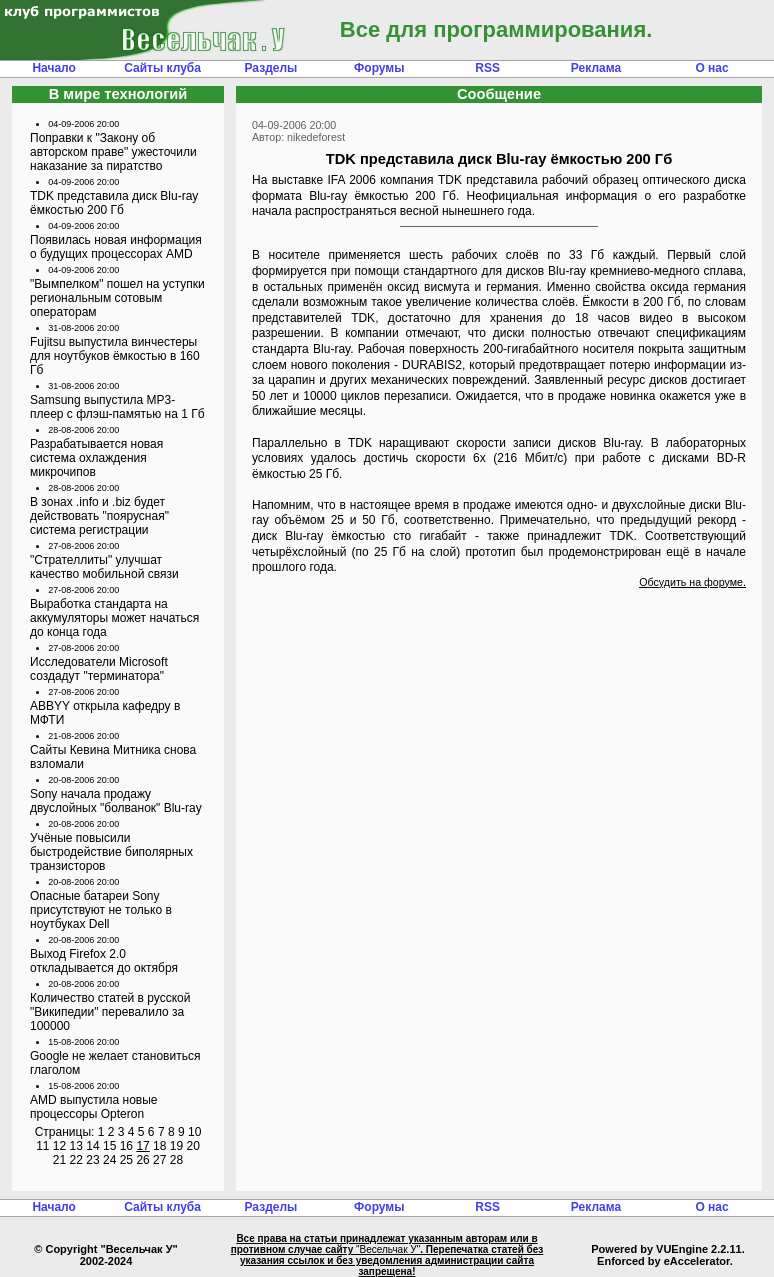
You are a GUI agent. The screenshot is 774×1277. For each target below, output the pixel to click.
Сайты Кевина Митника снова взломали (113, 757)
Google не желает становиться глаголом (115, 1063)
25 (126, 1160)
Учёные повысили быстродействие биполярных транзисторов (111, 852)
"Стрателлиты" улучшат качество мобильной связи (104, 567)
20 (192, 1146)
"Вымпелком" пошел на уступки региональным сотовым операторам (117, 298)
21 (59, 1160)
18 (159, 1146)
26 (142, 1160)
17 (142, 1146)
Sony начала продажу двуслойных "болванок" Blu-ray (116, 801)
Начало (53, 68)
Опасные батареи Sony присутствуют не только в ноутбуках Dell (101, 910)
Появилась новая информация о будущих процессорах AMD (116, 247)
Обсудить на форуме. (692, 582)
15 (109, 1146)
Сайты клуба (162, 68)
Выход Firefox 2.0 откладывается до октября (104, 961)
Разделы (271, 68)
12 (59, 1146)
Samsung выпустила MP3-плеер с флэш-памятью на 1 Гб (117, 407)
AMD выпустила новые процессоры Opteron (94, 1107)
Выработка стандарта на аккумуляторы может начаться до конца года (114, 618)
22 (76, 1160)
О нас (711, 68)
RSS (487, 68)
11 (42, 1146)
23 (92, 1160)
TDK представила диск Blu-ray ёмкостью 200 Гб (114, 203)
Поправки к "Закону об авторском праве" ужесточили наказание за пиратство (113, 152)
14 (92, 1146)
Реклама (596, 68)
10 (194, 1132)
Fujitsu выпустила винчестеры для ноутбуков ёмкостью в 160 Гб (115, 356)
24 (109, 1160)
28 (176, 1160)
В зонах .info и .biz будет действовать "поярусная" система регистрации (99, 516)
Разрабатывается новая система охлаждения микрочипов (96, 458)
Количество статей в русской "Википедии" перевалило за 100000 (110, 1012)
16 (126, 1146)
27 (159, 1160)
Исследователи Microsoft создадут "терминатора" (99, 669)
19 (176, 1146)
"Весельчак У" (388, 1249)
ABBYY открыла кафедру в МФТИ (105, 713)
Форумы (379, 68)
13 (76, 1146)
